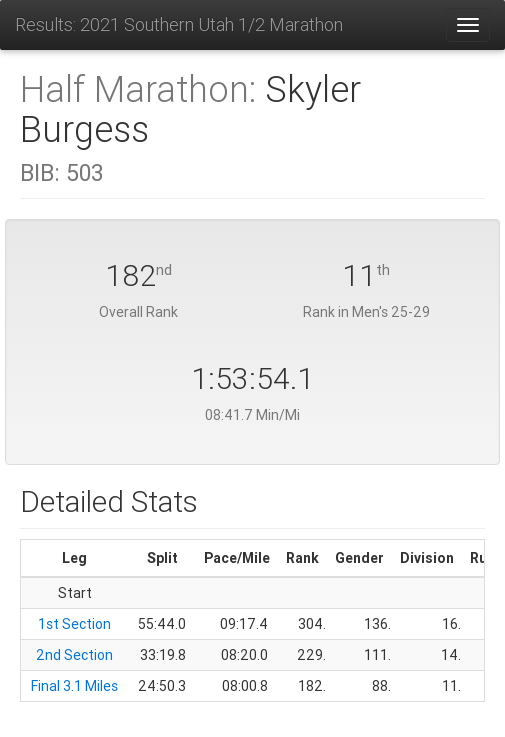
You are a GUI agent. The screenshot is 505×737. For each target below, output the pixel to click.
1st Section (74, 624)
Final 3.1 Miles (74, 686)
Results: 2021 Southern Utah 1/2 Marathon (179, 24)
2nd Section (74, 655)
